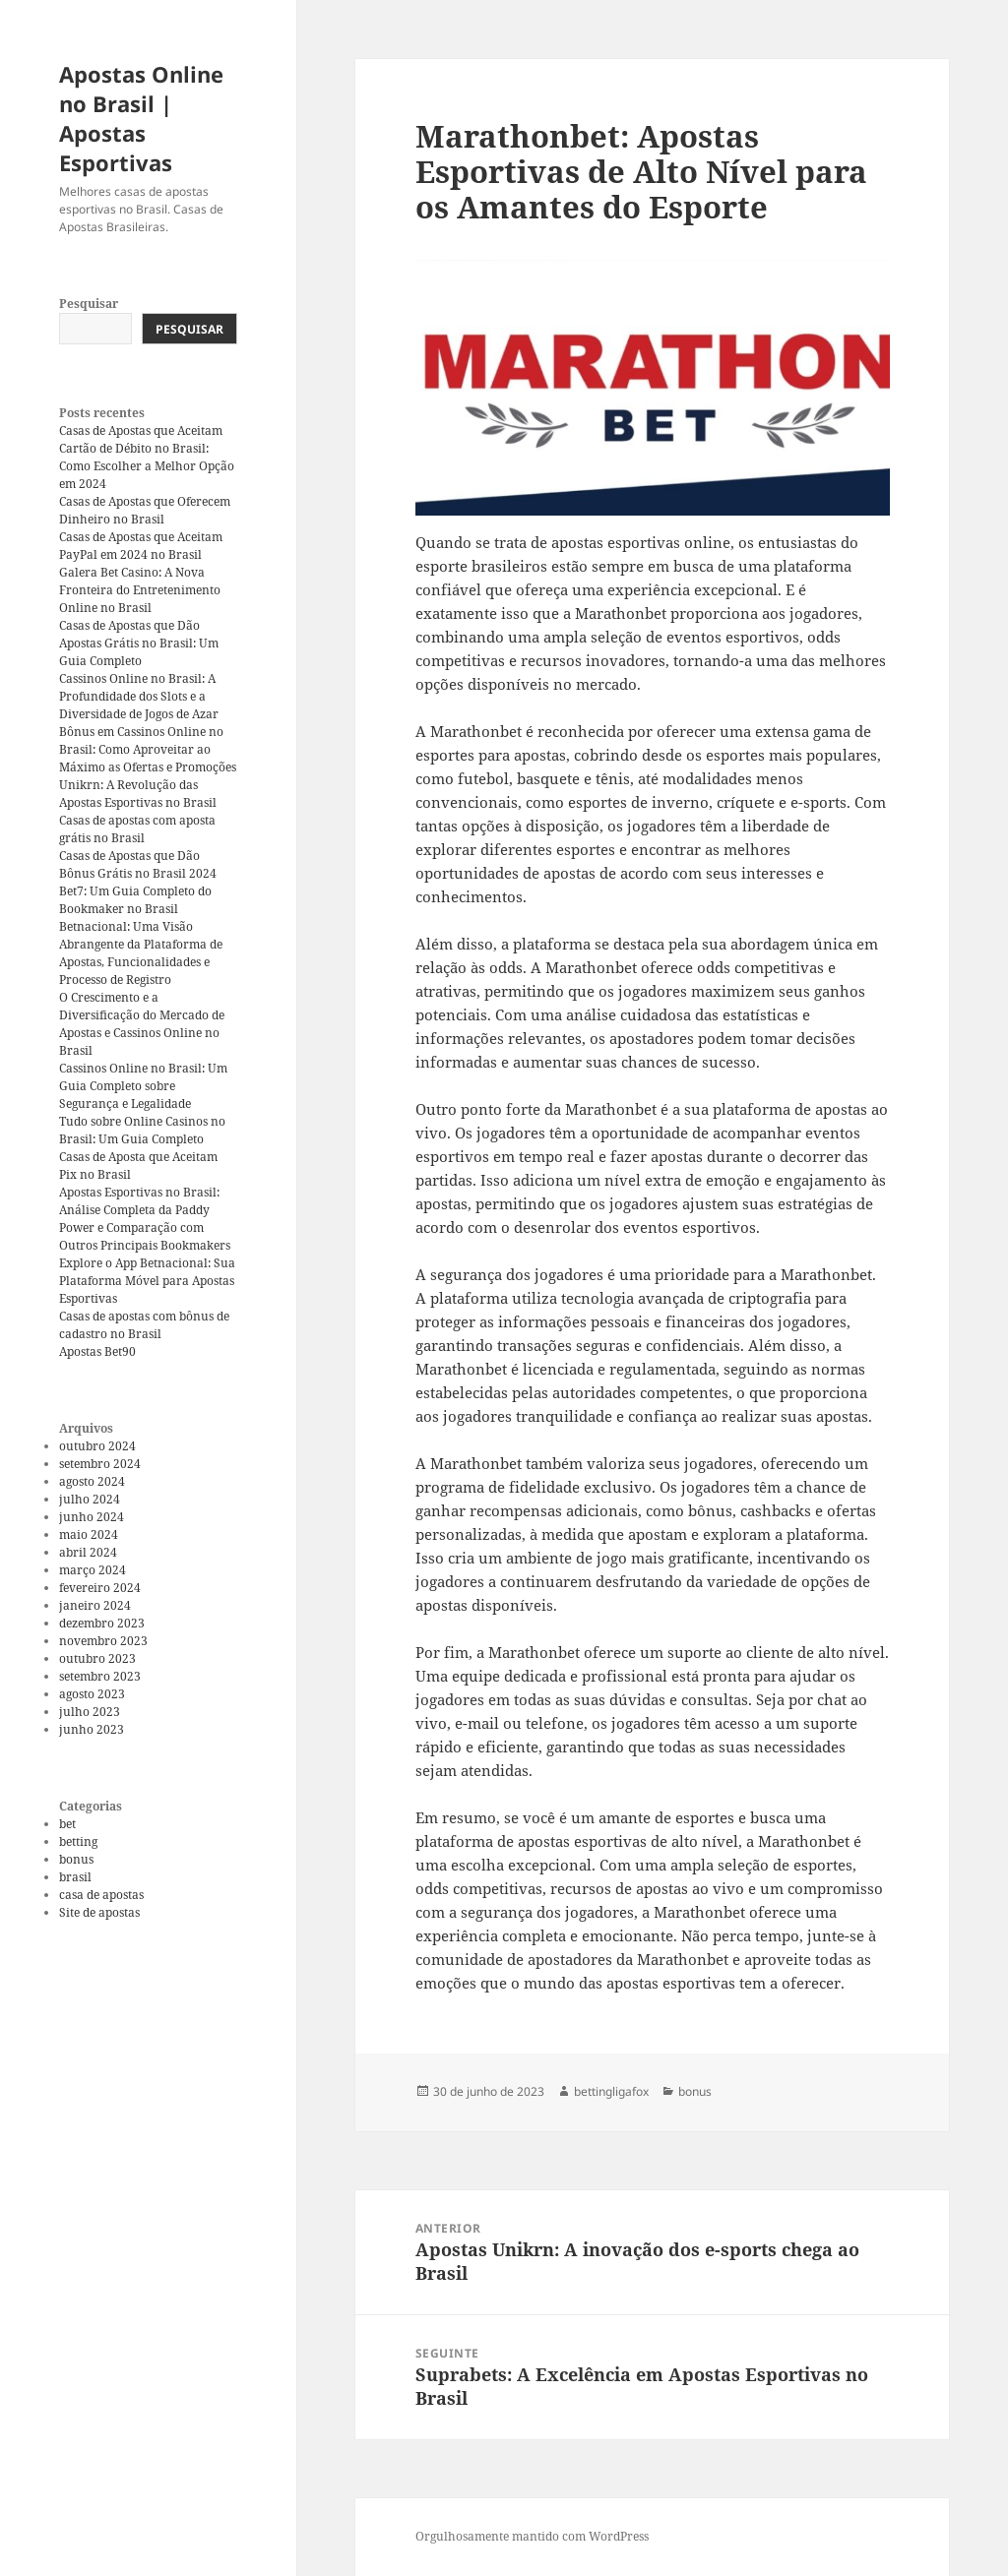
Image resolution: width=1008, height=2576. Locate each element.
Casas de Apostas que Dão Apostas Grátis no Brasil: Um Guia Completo (139, 643)
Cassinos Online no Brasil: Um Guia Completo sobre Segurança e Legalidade (143, 1086)
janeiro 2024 (95, 1605)
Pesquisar (88, 303)
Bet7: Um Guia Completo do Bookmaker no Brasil (135, 900)
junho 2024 (91, 1516)
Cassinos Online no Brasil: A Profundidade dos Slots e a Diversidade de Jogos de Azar (139, 696)
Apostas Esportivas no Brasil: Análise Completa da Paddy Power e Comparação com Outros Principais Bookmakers (144, 1219)
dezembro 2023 (102, 1623)
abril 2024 (88, 1552)
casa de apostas (101, 1894)
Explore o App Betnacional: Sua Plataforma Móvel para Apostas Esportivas (147, 1281)
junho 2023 (91, 1729)
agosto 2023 (92, 1694)
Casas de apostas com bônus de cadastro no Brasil (144, 1325)
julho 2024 (89, 1499)
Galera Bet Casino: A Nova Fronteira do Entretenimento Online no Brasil (139, 590)
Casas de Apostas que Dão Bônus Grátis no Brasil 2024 (138, 864)
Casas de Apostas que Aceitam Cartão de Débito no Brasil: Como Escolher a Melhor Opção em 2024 (146, 457)
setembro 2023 (100, 1676)
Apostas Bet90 (97, 1351)
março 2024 (92, 1570)
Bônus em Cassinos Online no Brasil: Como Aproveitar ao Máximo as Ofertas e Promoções (147, 749)
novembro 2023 (103, 1640)
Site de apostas (99, 1912)
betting (78, 1841)
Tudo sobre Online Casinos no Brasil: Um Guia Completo (142, 1130)
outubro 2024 (97, 1446)
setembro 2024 (100, 1463)
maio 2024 (88, 1534)
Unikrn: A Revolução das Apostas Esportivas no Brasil (138, 793)
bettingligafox (611, 2091)
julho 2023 (89, 1711)
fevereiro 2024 (100, 1587)
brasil (75, 1877)
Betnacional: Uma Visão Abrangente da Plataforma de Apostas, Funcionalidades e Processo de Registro (140, 953)
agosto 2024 (92, 1481)
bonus (76, 1859)
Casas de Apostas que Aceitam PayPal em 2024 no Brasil (140, 545)
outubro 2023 (97, 1658)
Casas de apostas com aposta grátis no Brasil (137, 829)
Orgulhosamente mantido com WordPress (532, 2536)
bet (67, 1823)
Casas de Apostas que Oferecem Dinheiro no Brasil (144, 510)
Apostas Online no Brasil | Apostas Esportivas (141, 118)
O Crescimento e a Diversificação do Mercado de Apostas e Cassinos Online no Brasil (141, 1024)
